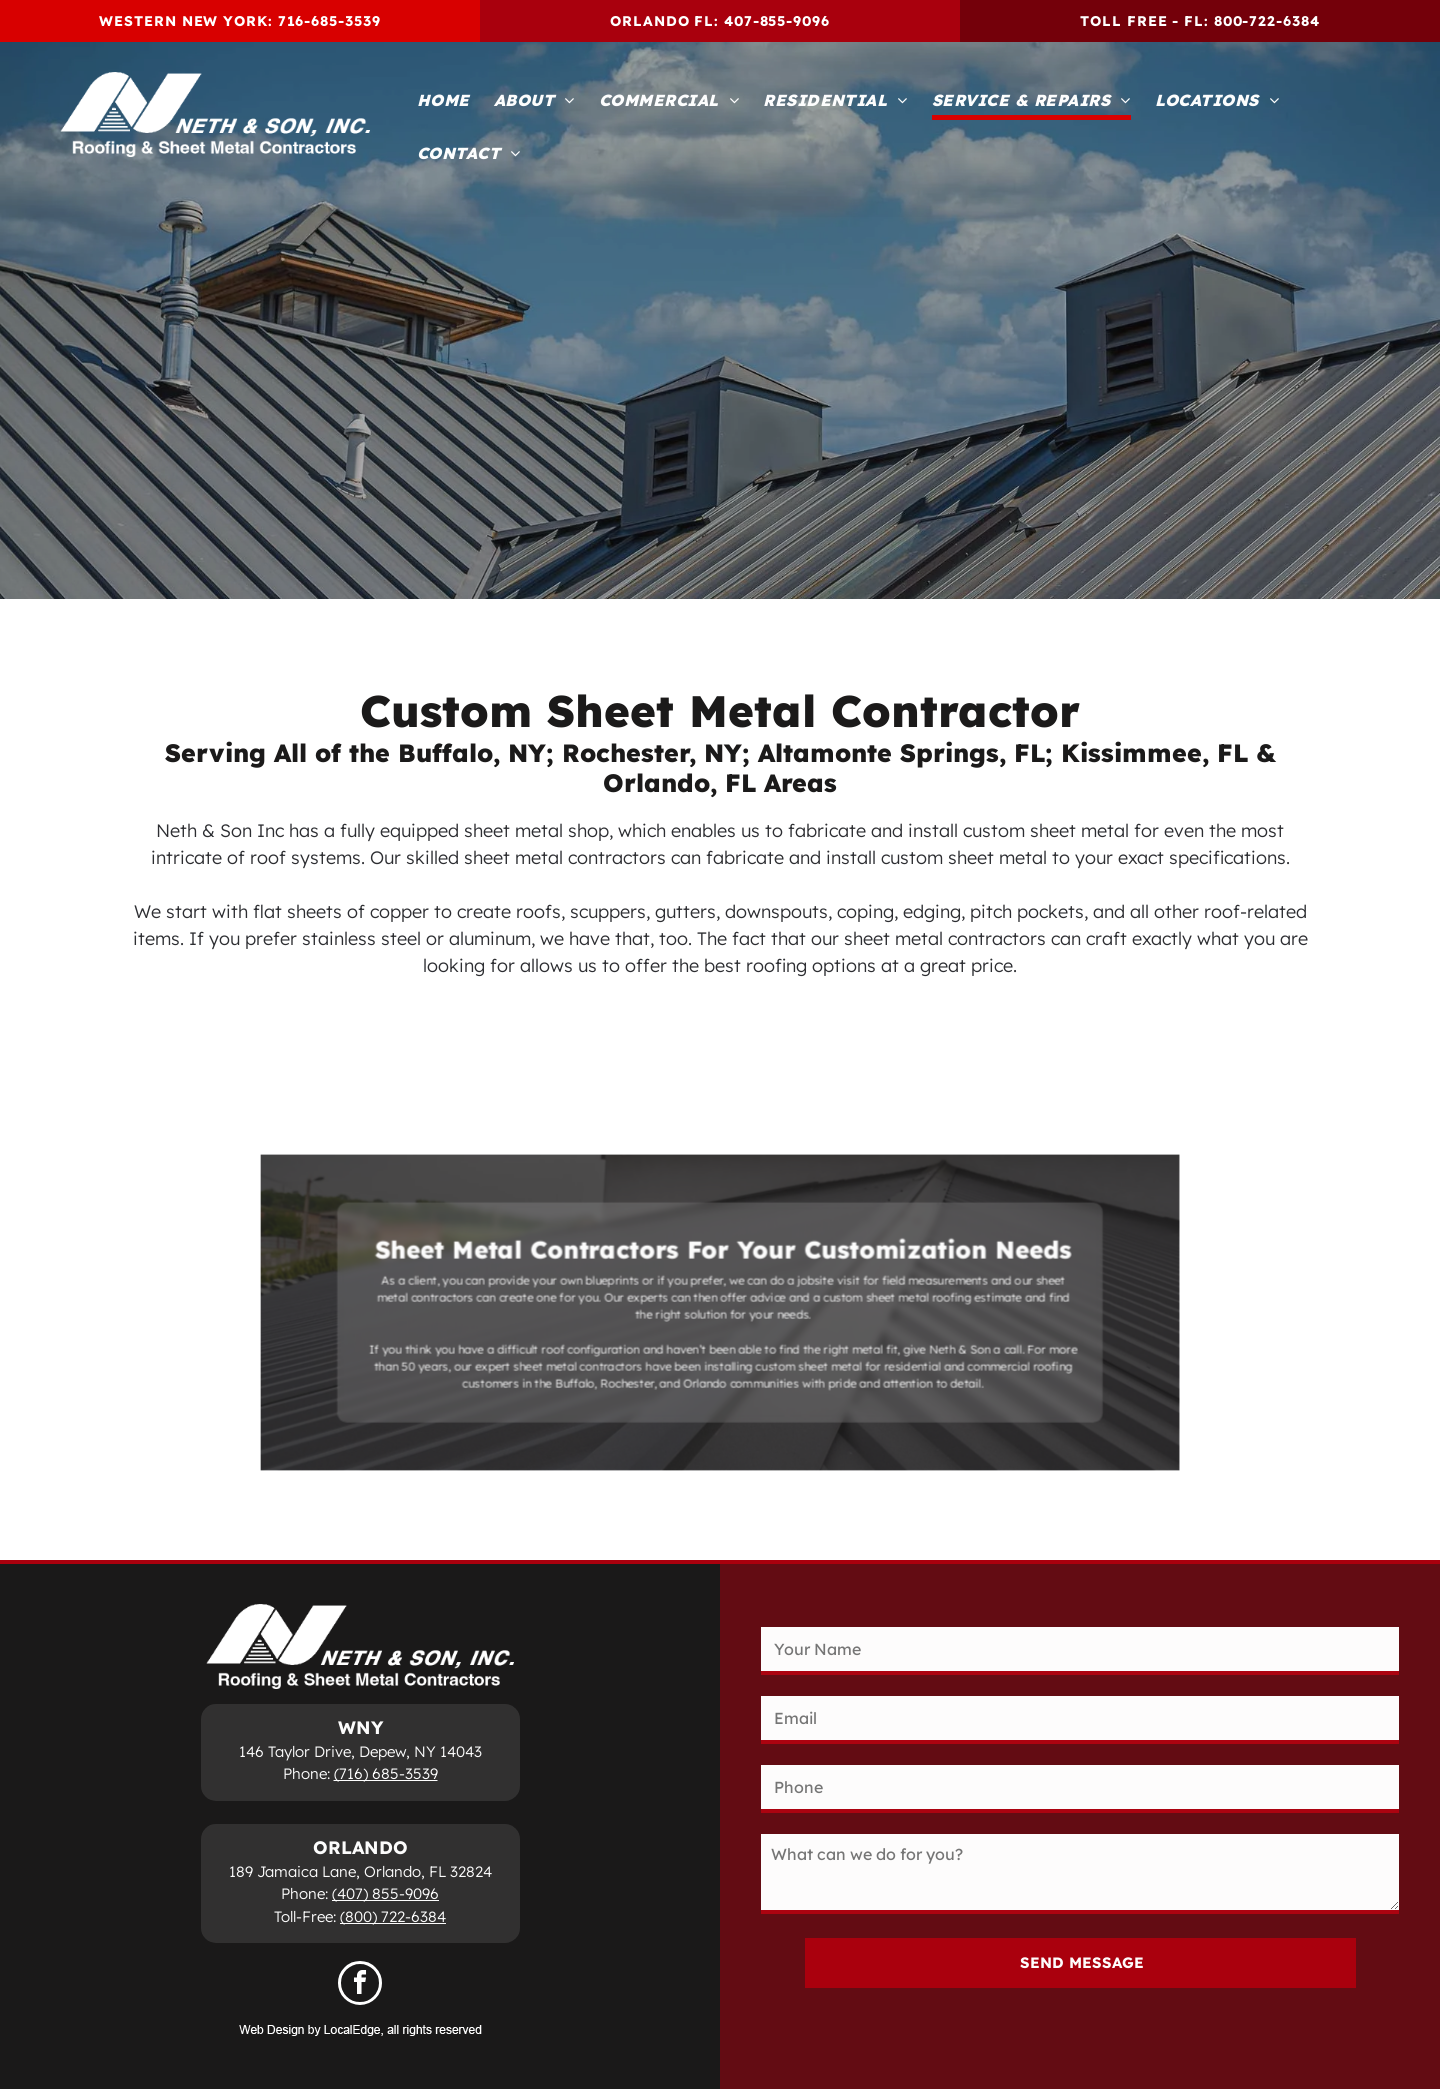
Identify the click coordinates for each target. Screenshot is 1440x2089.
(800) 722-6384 (393, 1916)
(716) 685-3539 (386, 1773)
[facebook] (360, 1985)
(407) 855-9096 (385, 1893)
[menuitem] (443, 101)
